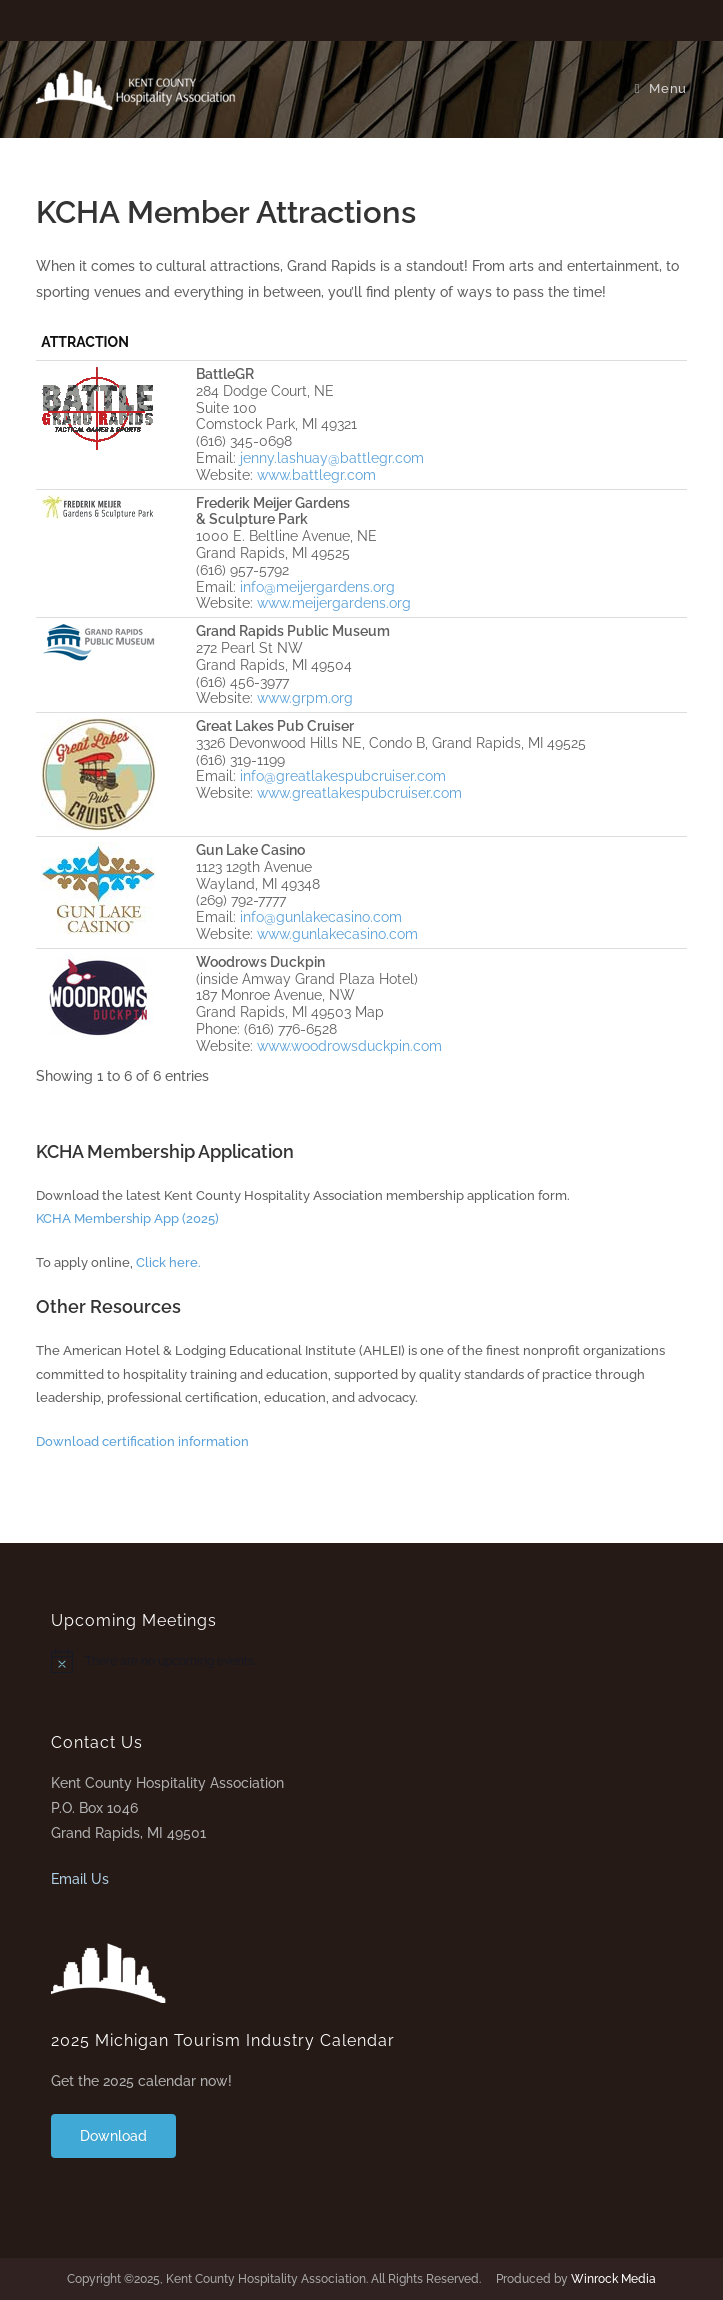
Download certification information (142, 1441)
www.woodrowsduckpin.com (349, 1046)
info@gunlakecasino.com (321, 917)
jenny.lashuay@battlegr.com (332, 458)
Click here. (168, 1262)
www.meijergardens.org (334, 603)
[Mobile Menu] (660, 89)
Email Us (80, 1879)
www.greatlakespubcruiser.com (359, 793)
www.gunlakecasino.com (337, 934)
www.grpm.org (305, 698)
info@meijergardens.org (317, 587)
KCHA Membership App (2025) (127, 1218)
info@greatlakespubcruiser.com (343, 776)
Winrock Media (613, 2279)
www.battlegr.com (316, 475)
